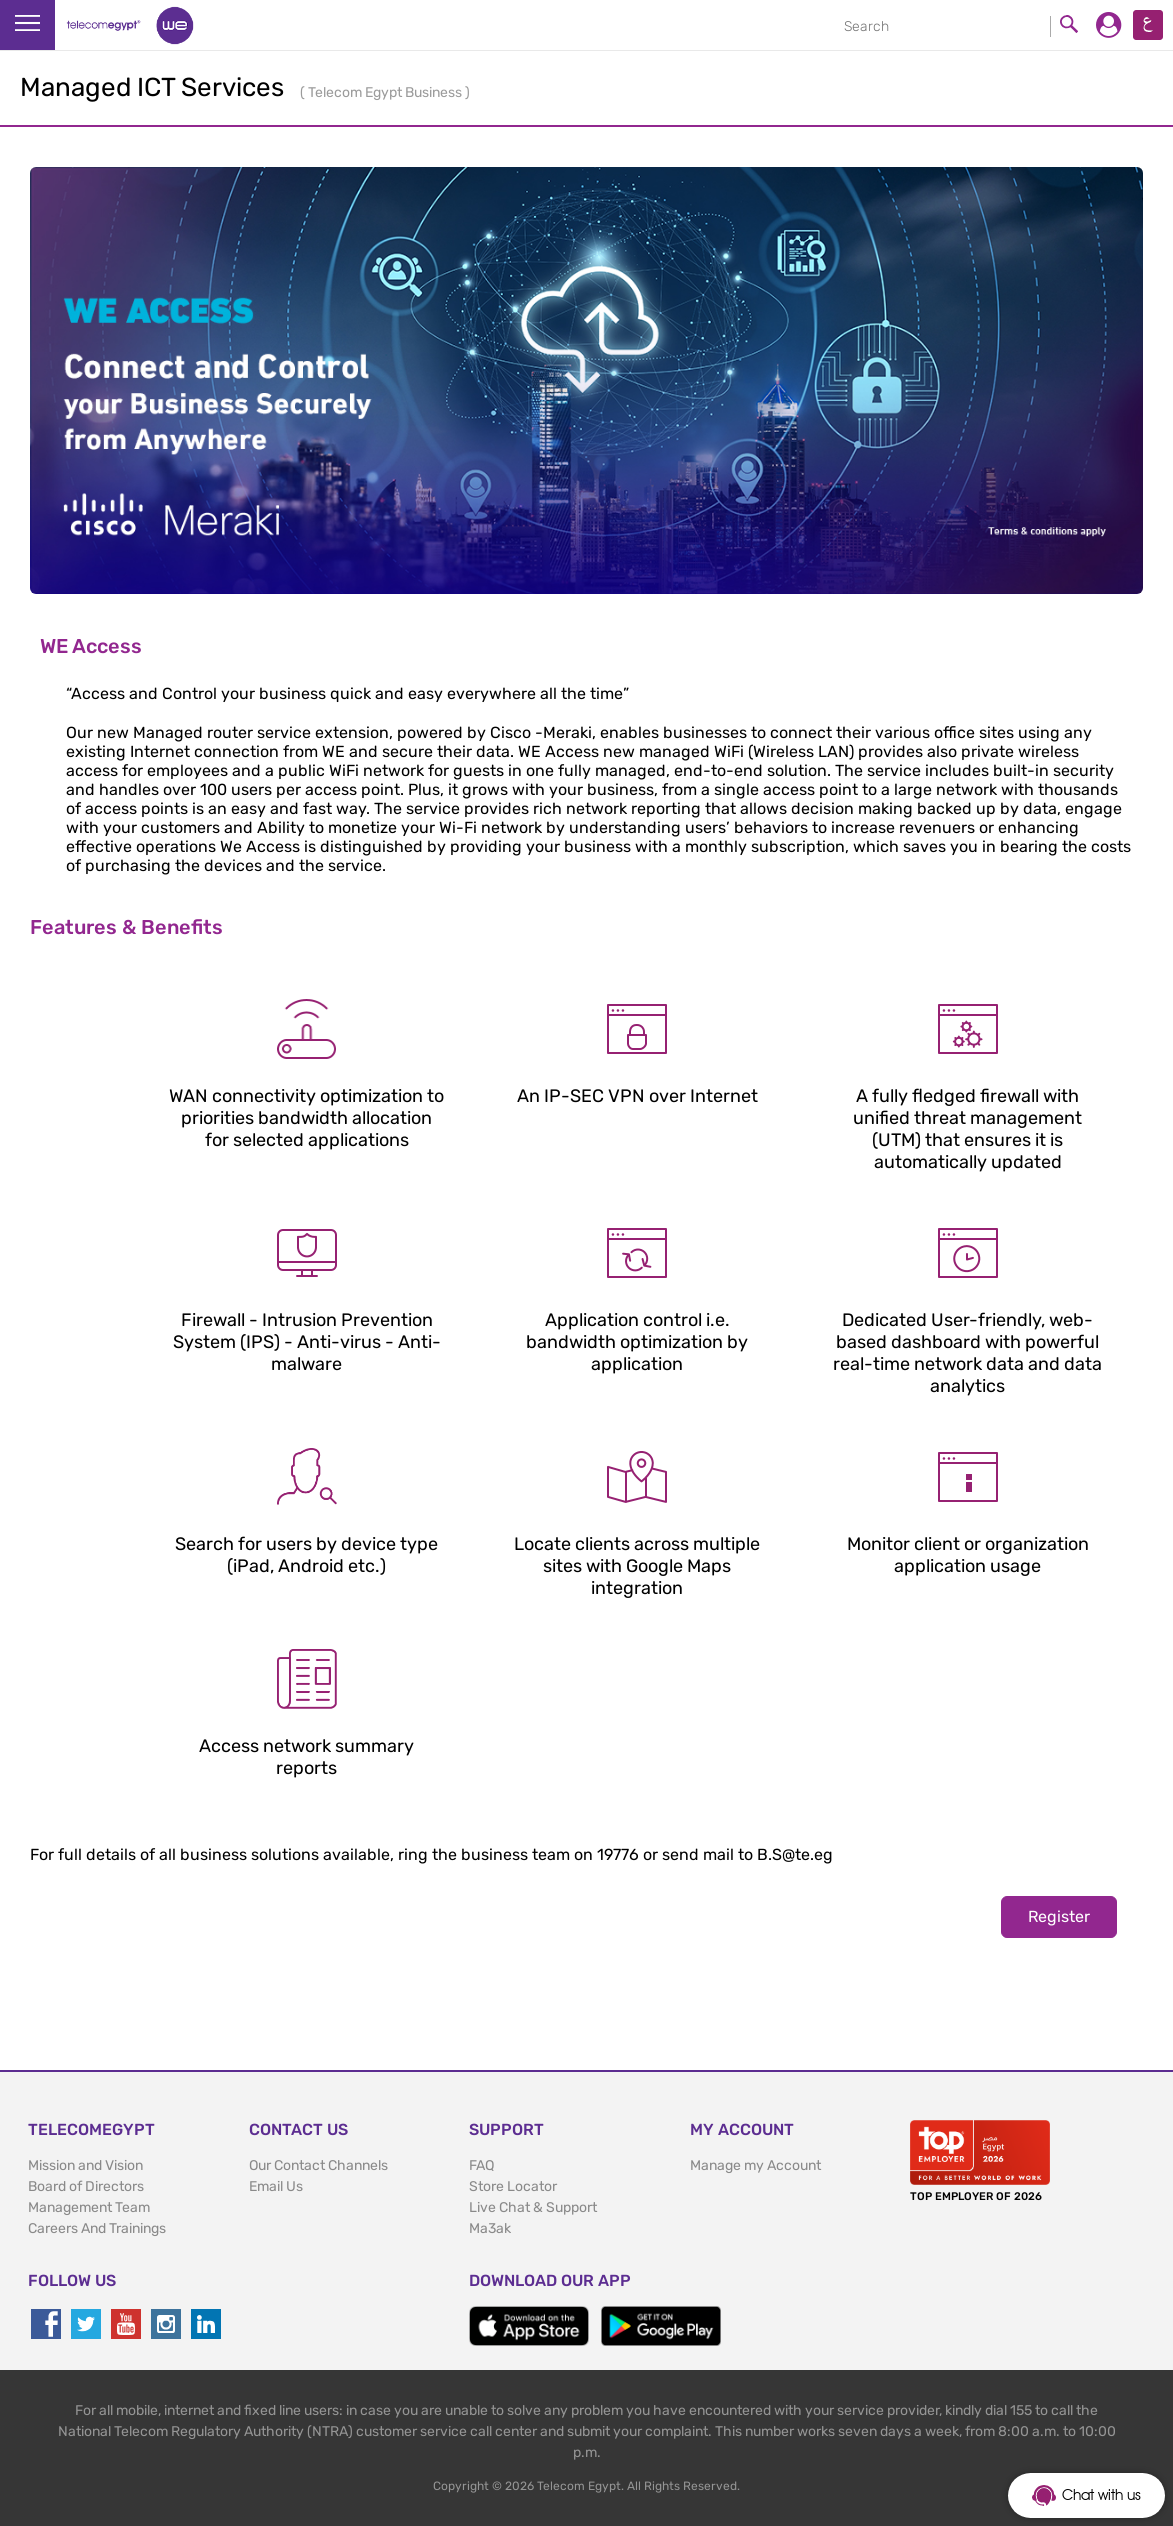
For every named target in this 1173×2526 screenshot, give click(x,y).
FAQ (481, 2165)
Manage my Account (755, 2165)
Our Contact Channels (318, 2165)
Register (1059, 1916)
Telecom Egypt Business (386, 92)
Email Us (276, 2186)
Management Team (89, 2207)
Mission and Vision (85, 2165)
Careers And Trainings (97, 2228)
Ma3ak (490, 2228)
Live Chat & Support (533, 2207)
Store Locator (513, 2186)
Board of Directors (86, 2186)
